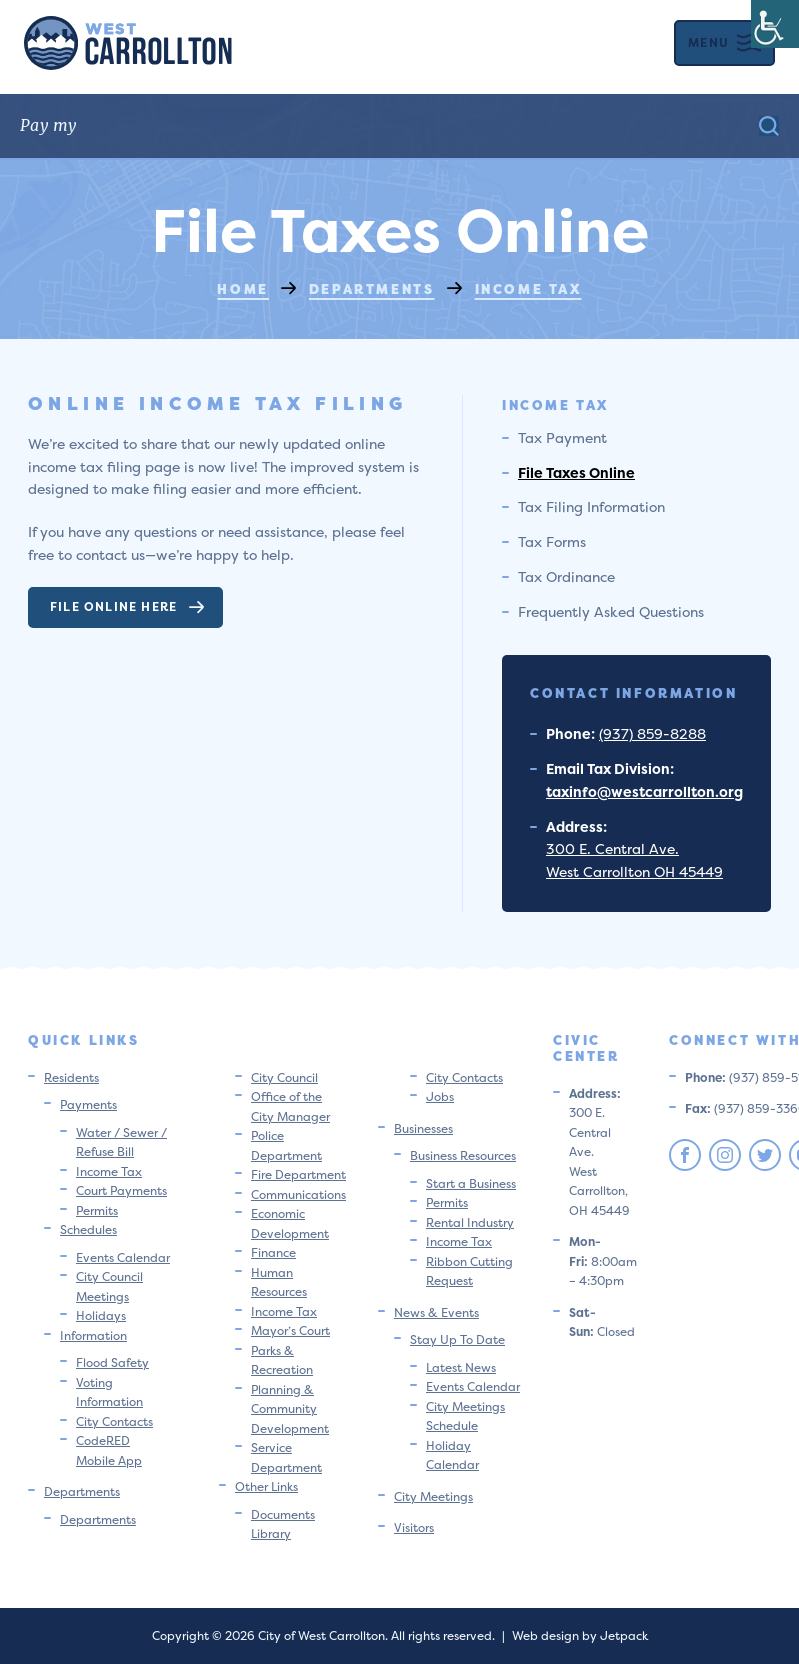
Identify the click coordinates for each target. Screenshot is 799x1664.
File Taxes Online (576, 472)
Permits (97, 1210)
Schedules (88, 1229)
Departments (82, 1491)
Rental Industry (470, 1222)
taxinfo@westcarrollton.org (644, 791)
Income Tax (109, 1171)
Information (93, 1335)
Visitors (414, 1527)
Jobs (440, 1096)
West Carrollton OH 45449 (634, 871)
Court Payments (121, 1190)
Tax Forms (552, 541)
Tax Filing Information (591, 506)
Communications (298, 1194)
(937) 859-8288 (652, 733)
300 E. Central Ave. (612, 848)
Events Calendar (123, 1257)
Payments (88, 1104)
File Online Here (127, 606)
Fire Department (298, 1174)
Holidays (101, 1315)
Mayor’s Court (290, 1330)
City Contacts (114, 1421)
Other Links (266, 1486)
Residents (71, 1077)
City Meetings (433, 1496)
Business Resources (463, 1155)
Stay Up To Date (457, 1339)
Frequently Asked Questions (611, 611)
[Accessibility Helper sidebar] (775, 24)
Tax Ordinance (566, 576)
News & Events (436, 1312)
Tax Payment (562, 437)
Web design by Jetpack (580, 1635)
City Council (284, 1077)
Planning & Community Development (290, 1409)
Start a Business (471, 1183)
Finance (273, 1252)
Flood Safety (112, 1362)
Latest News (461, 1367)
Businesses (423, 1128)
